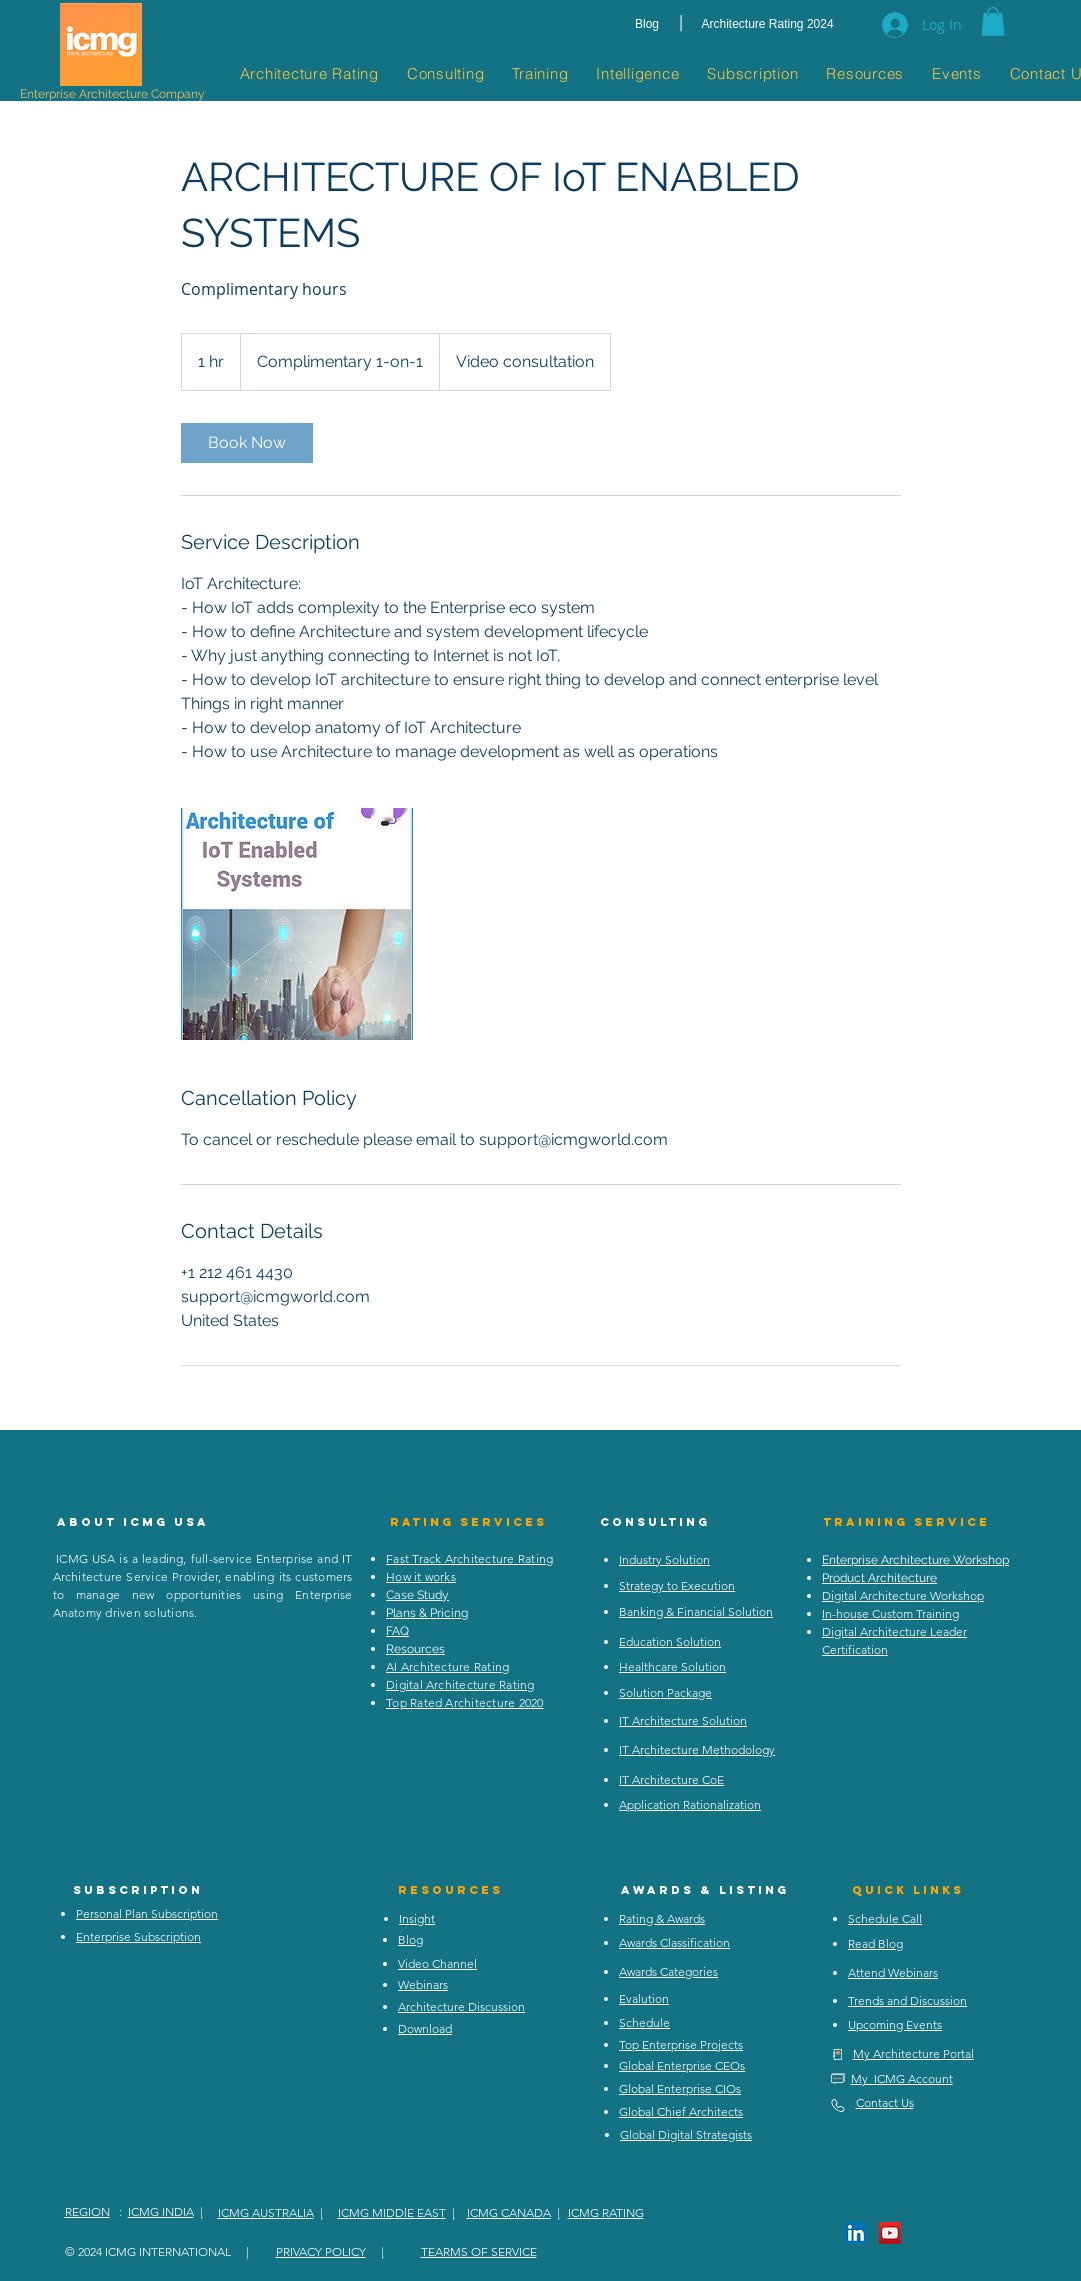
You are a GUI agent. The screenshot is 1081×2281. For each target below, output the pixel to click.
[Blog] (647, 24)
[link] (247, 443)
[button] (993, 21)
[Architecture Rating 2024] (768, 24)
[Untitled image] (297, 924)
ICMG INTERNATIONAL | (177, 2251)
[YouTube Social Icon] (890, 2233)
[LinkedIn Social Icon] (856, 2233)
